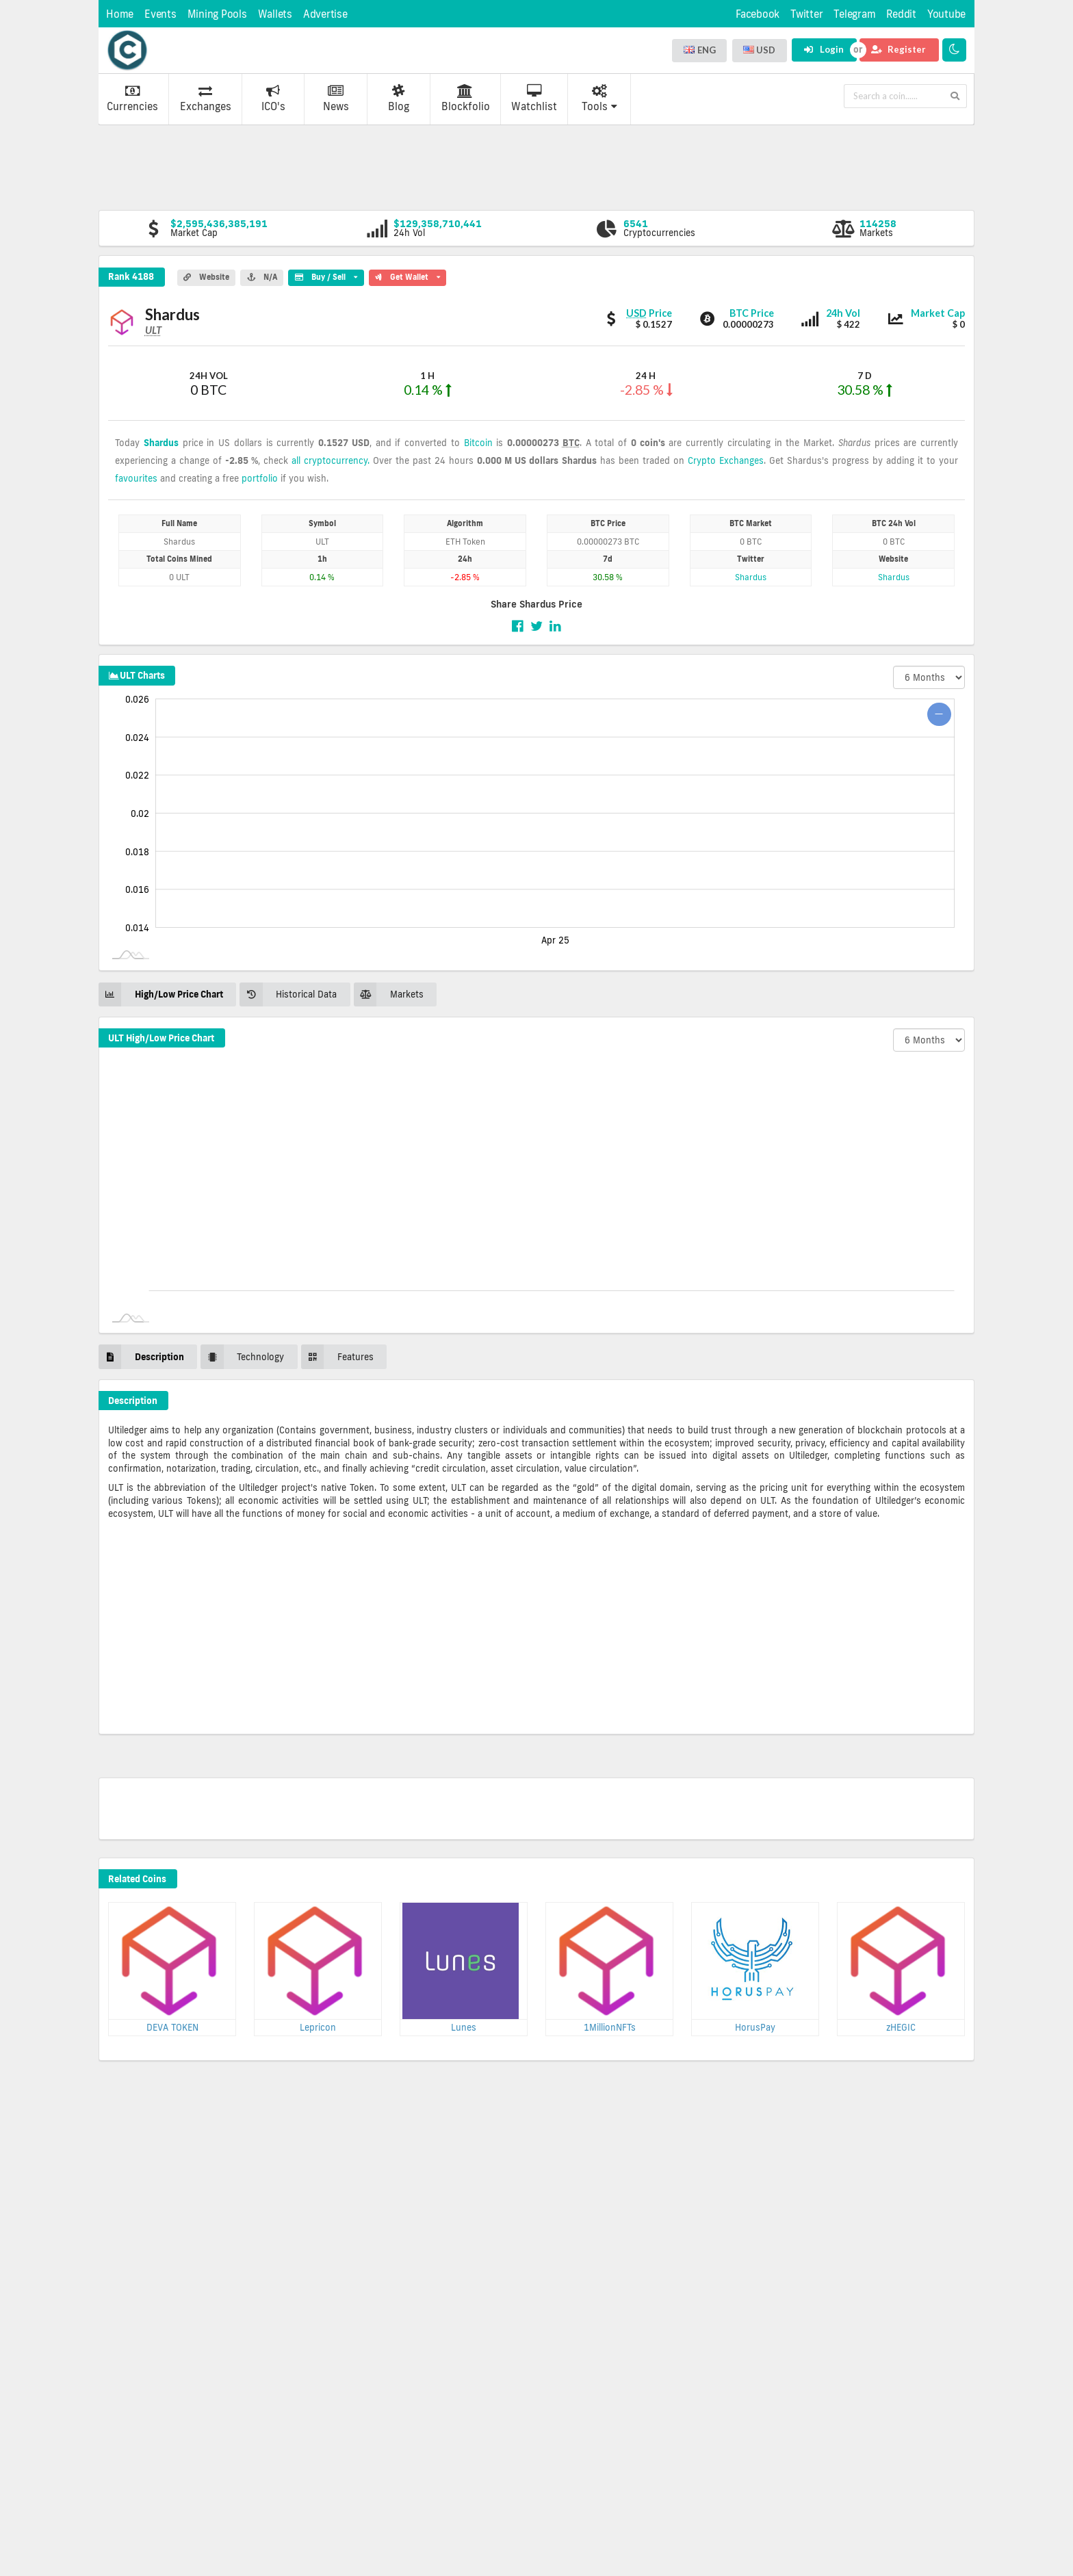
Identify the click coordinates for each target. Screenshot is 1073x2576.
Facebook (757, 14)
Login (823, 49)
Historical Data (288, 994)
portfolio (260, 478)
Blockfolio (465, 98)
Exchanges (205, 98)
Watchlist (534, 98)
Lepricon (318, 2027)
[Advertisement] (536, 166)
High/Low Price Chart (161, 994)
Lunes (463, 2027)
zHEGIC (901, 2027)
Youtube (946, 14)
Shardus (161, 442)
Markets (389, 994)
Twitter (806, 14)
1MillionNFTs (610, 2027)
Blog (398, 98)
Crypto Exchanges (726, 460)
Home (119, 14)
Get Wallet (407, 276)
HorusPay (755, 2027)
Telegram (854, 14)
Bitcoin (478, 442)
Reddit (901, 14)
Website (206, 277)
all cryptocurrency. (331, 460)
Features (337, 1356)
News (336, 98)
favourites (136, 478)
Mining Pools (217, 14)
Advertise (325, 14)
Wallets (275, 14)
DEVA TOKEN (172, 2027)
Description (141, 1356)
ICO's (273, 98)
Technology (242, 1356)
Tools (599, 98)
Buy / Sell (325, 276)
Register (898, 49)
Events (160, 14)
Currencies (132, 98)
